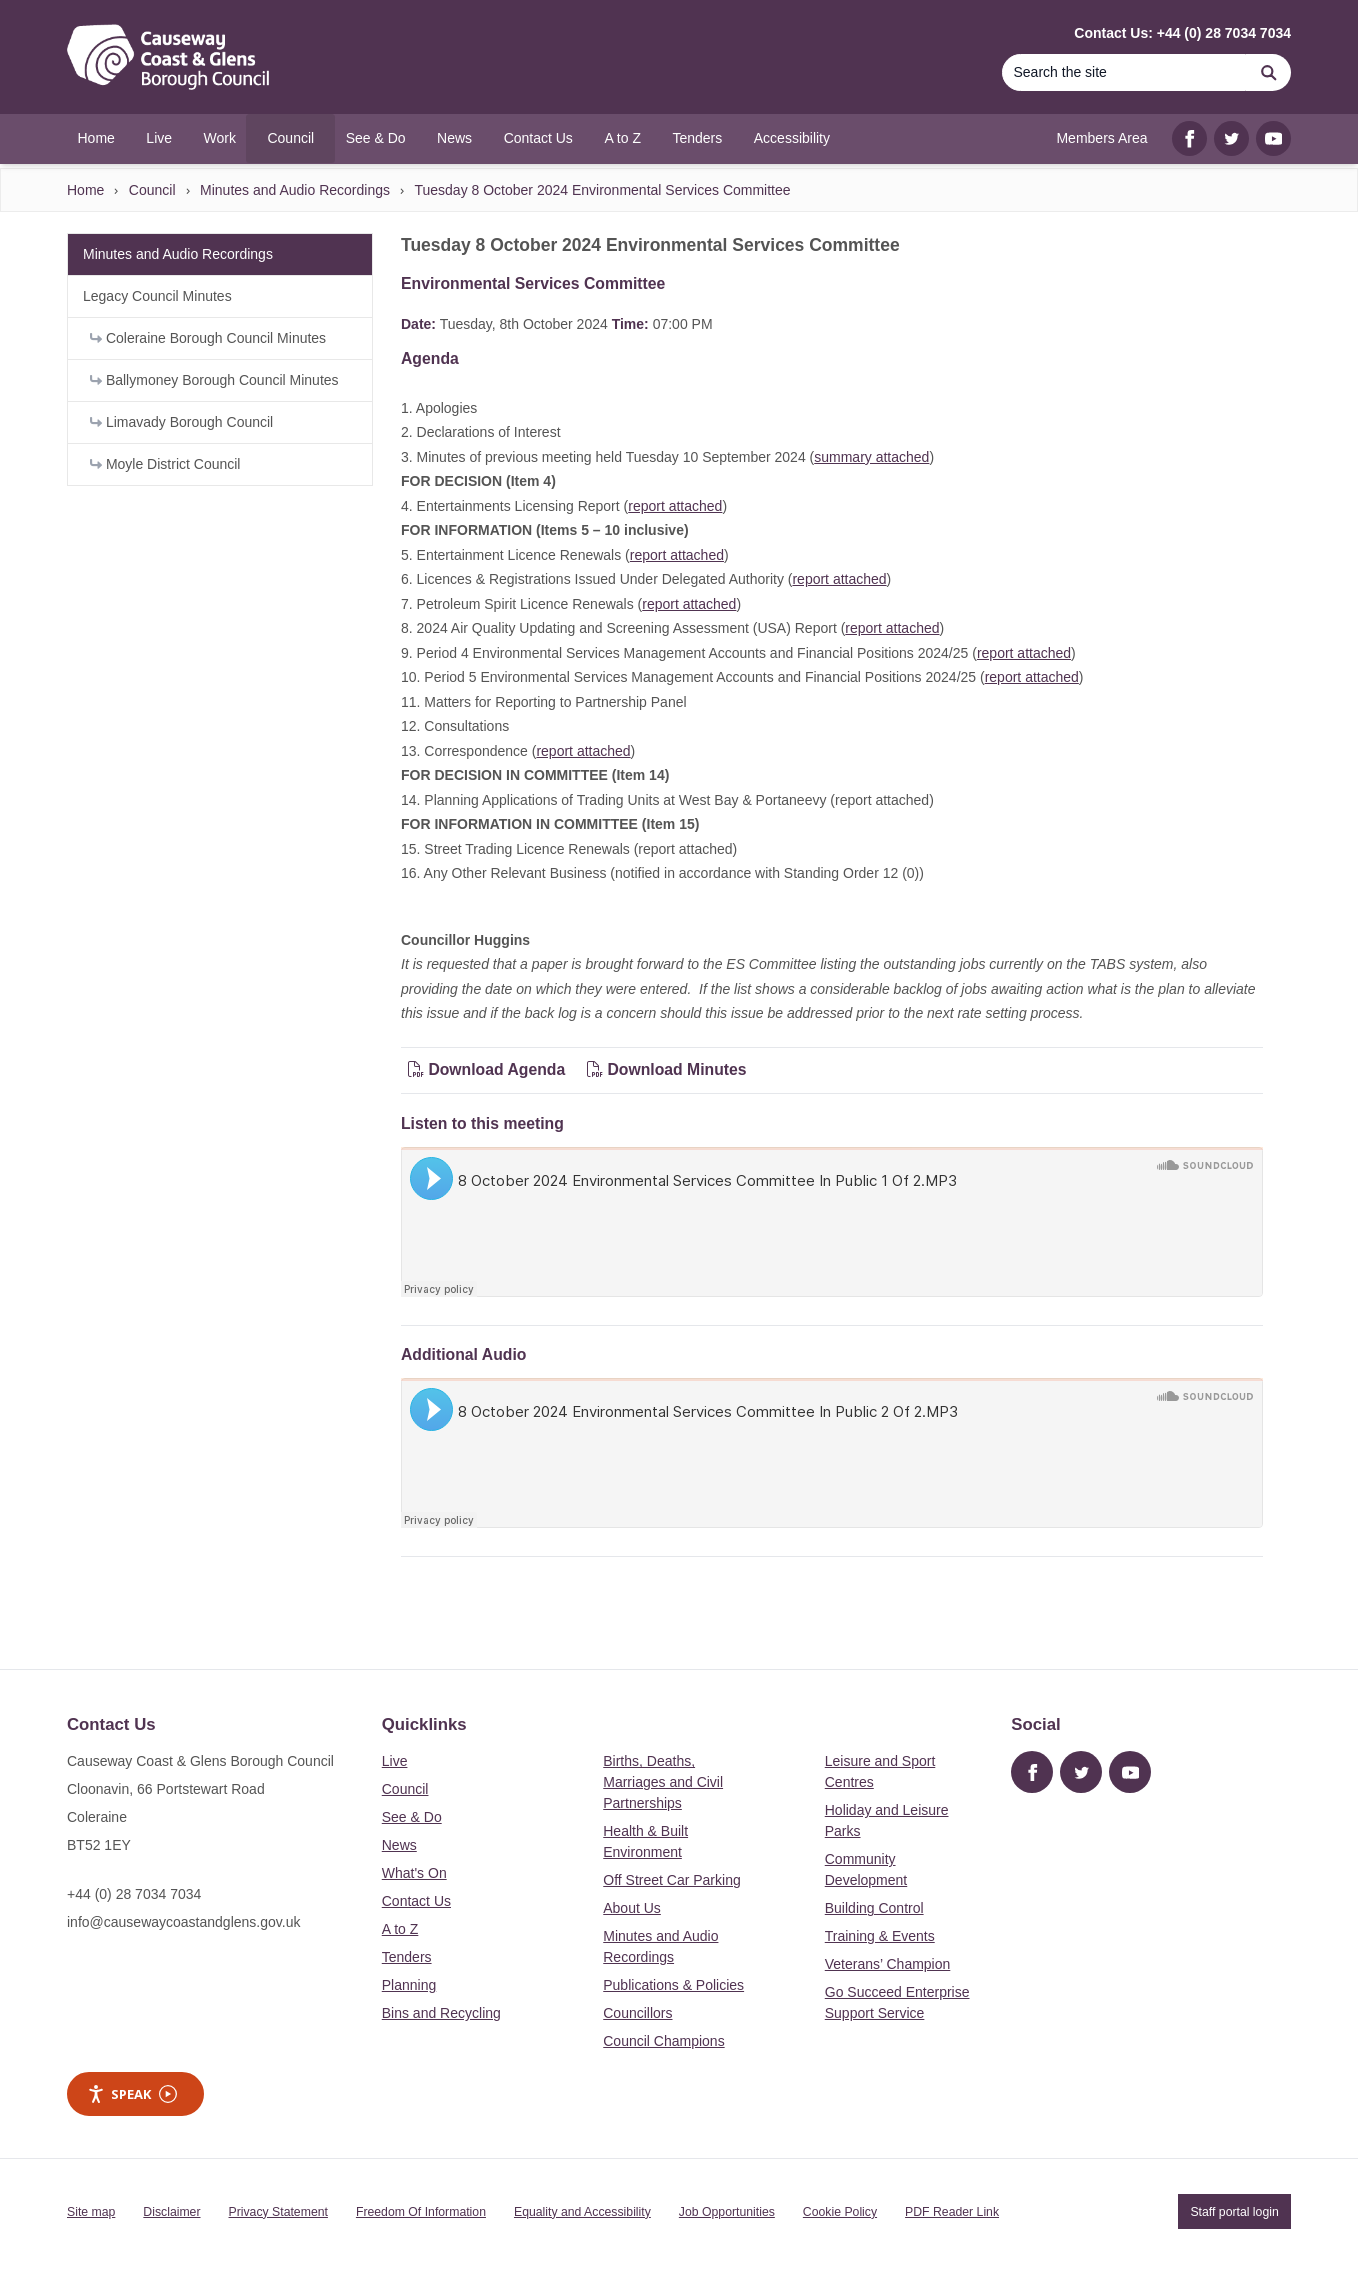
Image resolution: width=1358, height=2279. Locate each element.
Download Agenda (489, 1069)
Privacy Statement (278, 2212)
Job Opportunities (727, 2212)
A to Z (400, 1929)
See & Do (412, 1817)
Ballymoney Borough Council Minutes (214, 380)
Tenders (407, 1957)
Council (152, 190)
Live (395, 1761)
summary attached (871, 457)
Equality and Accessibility (582, 2212)
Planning (409, 1985)
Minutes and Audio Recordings (295, 190)
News (399, 1845)
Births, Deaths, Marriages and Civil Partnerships (663, 1782)
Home (85, 190)
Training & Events (880, 1936)
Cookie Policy (840, 2212)
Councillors (637, 2013)
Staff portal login (1234, 2212)
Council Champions (663, 2041)
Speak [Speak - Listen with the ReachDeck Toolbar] (132, 2094)
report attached (675, 506)
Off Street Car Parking (671, 1880)
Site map (91, 2212)
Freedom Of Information (421, 2212)
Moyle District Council (165, 464)
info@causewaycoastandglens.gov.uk (183, 1922)
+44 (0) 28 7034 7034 (134, 1894)
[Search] (1124, 72)
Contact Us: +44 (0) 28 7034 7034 (1182, 33)
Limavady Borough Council (181, 422)
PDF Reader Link (952, 2212)
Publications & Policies (673, 1985)
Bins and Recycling (441, 2013)
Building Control (874, 1908)
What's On (414, 1873)
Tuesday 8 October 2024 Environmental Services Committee (602, 190)
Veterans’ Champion (888, 1964)
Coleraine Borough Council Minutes (208, 338)
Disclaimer (171, 2212)
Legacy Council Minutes (157, 296)
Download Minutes (667, 1069)
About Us (632, 1908)
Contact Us (416, 1901)
